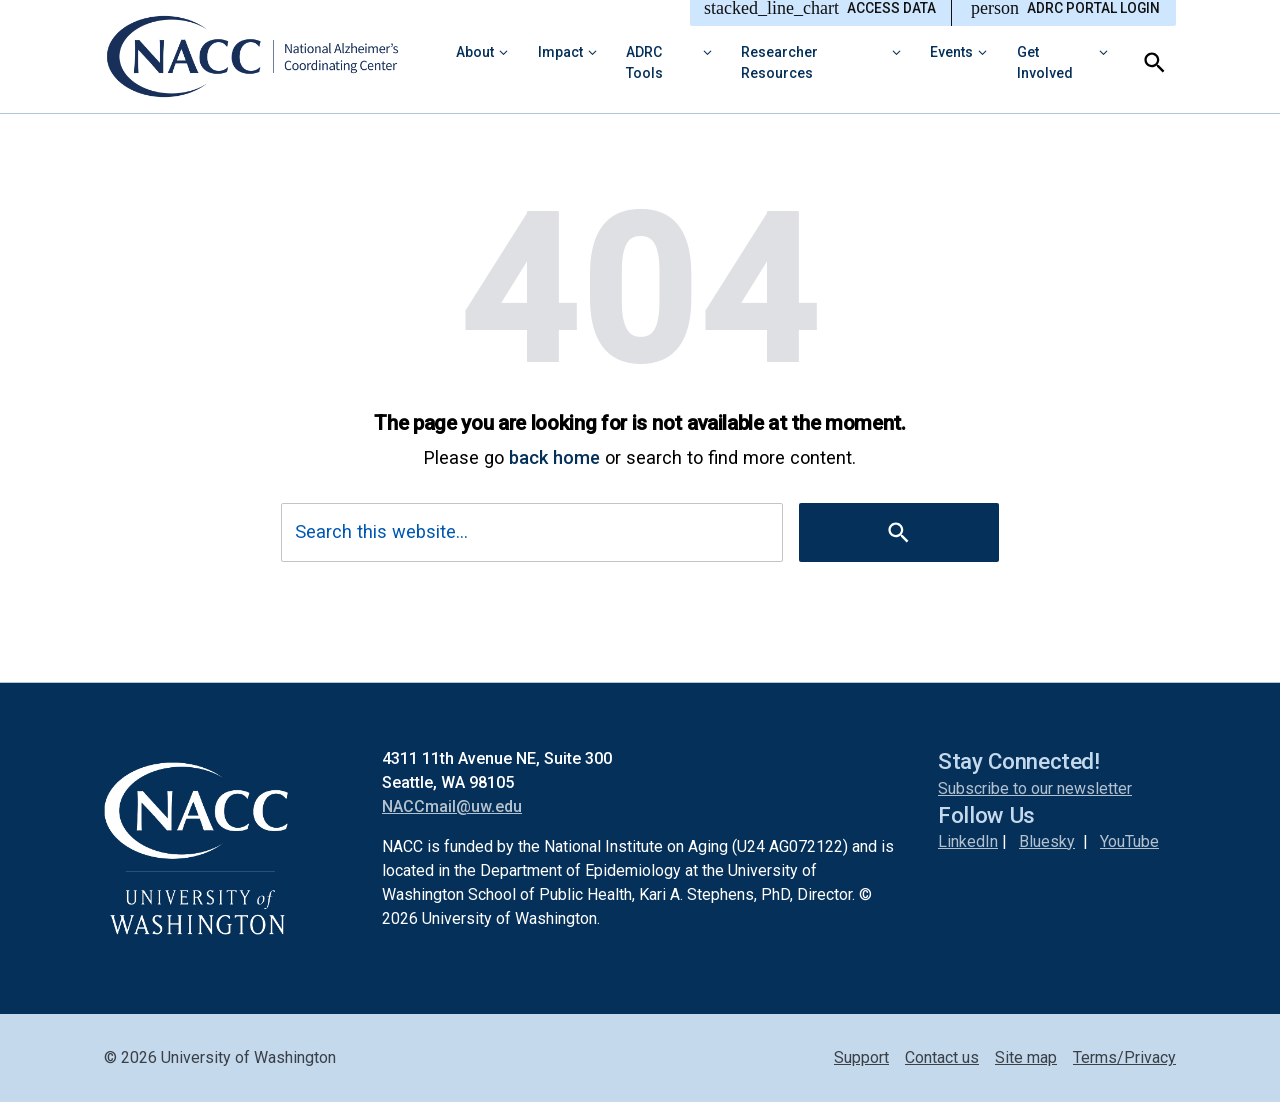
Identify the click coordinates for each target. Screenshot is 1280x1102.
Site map (1026, 1057)
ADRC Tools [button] (644, 62)
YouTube (1129, 841)
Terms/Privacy (1124, 1057)
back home (554, 457)
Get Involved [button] (1045, 62)
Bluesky (1047, 841)
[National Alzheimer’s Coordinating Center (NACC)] (266, 56)
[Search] (1154, 62)
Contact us (942, 1057)
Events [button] (951, 52)
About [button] (475, 52)
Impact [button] (560, 52)
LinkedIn (968, 841)
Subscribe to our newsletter (1035, 788)
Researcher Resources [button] (779, 62)
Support (861, 1057)
